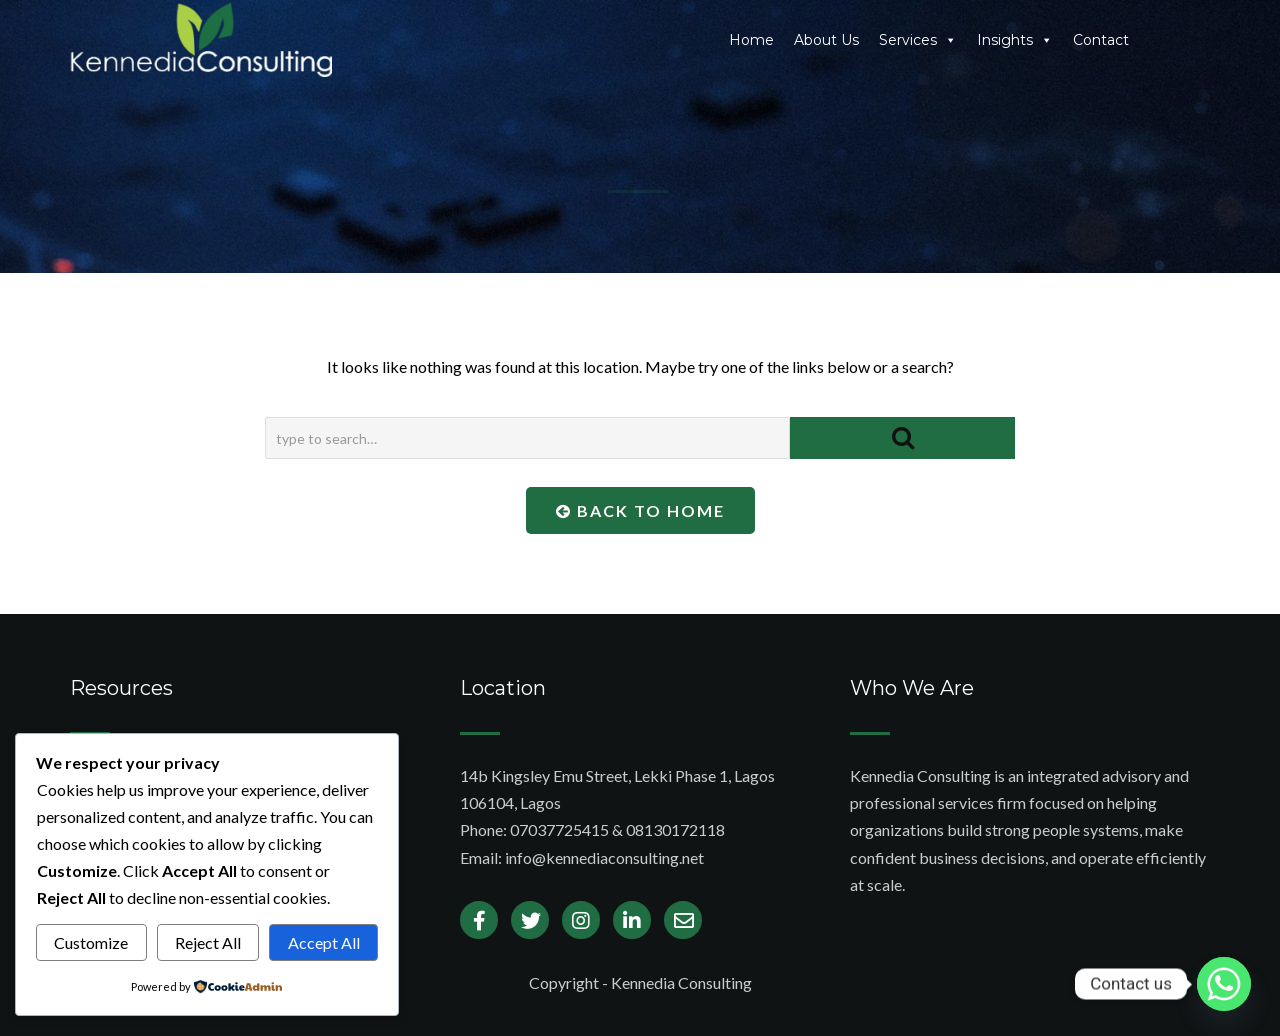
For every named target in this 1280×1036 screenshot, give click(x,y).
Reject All (208, 942)
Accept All (324, 942)
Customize (91, 942)
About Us (826, 40)
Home (751, 40)
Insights (1015, 40)
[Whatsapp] (1224, 984)
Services (918, 40)
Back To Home (640, 510)
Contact (1101, 40)
